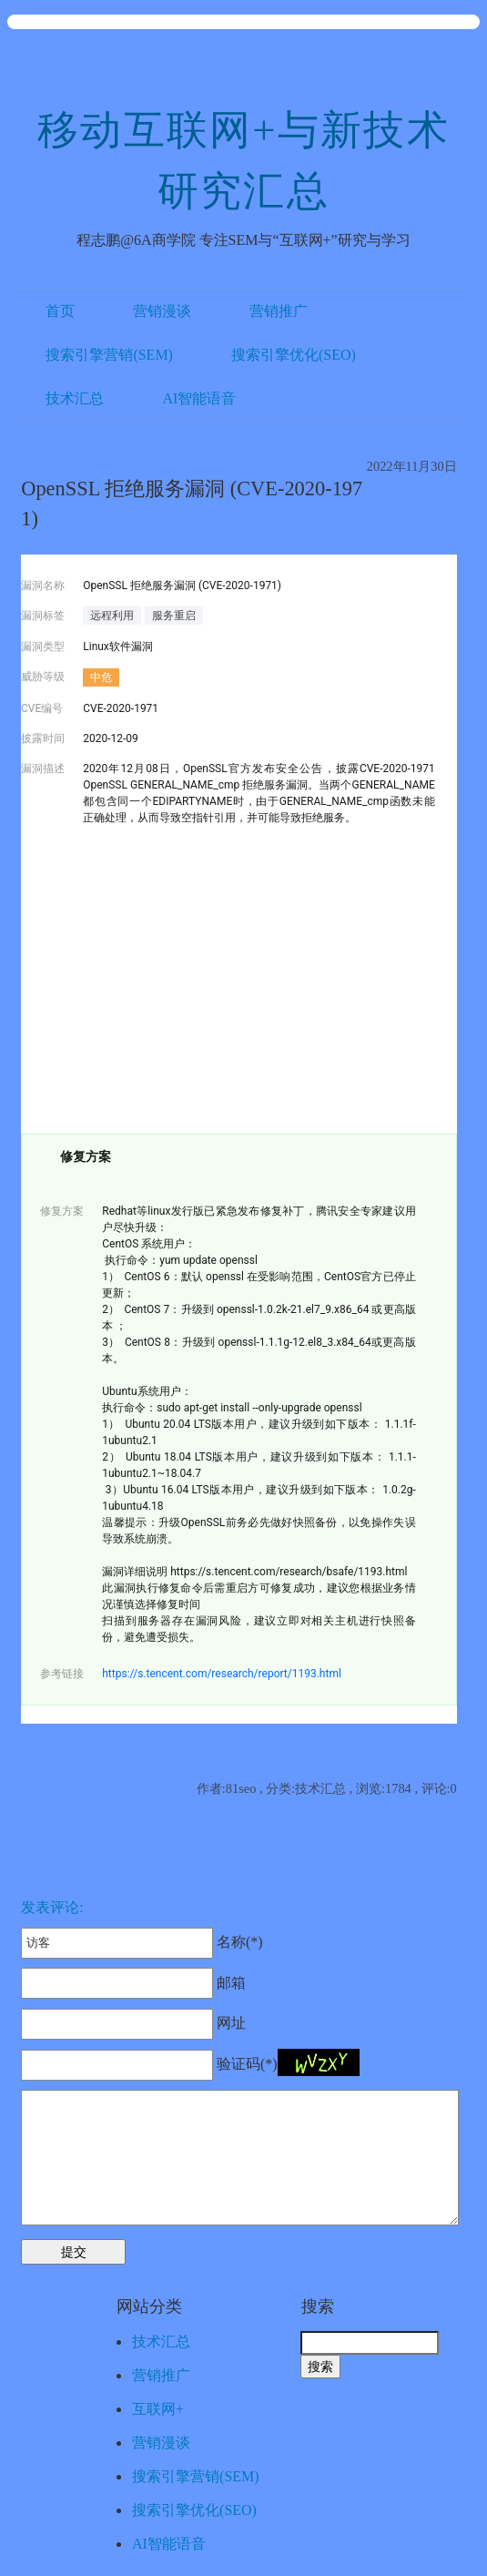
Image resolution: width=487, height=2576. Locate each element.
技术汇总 (75, 398)
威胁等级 (43, 676)
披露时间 (43, 738)
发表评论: (52, 1907)
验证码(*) (247, 2064)
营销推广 (278, 311)
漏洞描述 (43, 768)
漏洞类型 (43, 646)
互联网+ (158, 2409)
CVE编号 (42, 708)
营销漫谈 (162, 311)
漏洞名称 (43, 585)
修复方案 (62, 1211)
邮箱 (133, 1983)
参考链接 (62, 1673)
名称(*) (141, 1942)
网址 (133, 2023)
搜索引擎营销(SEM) (109, 354)
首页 (60, 311)
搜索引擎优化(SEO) (293, 354)
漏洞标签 (43, 615)
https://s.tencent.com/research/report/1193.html (221, 1673)
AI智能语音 (199, 398)
